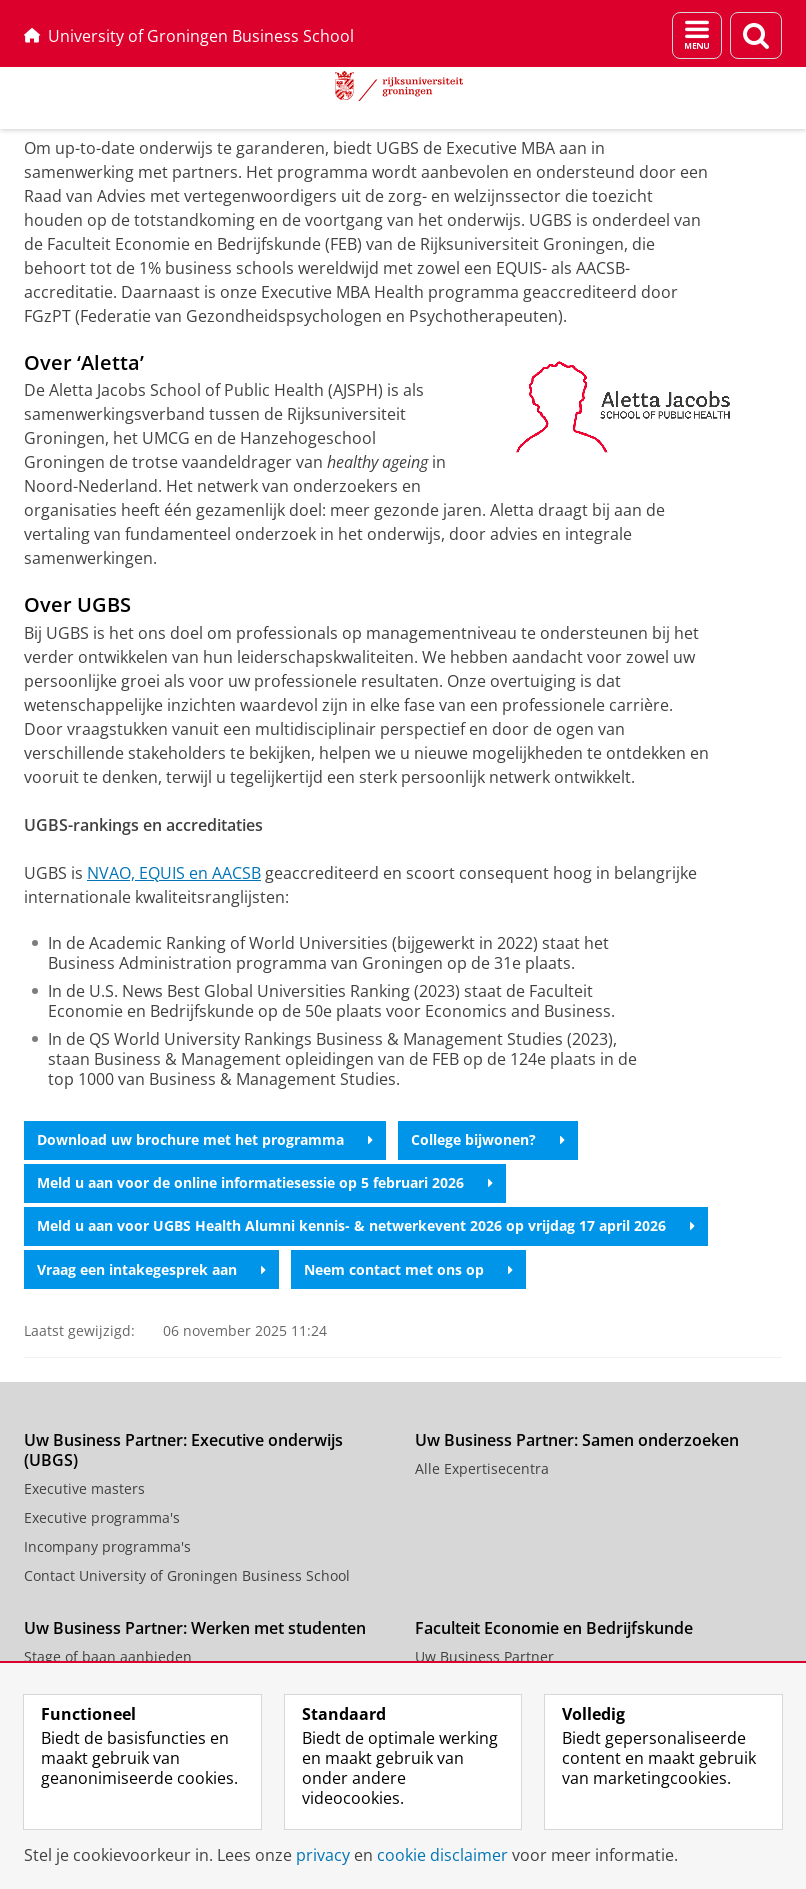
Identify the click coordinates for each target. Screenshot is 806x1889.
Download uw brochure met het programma (205, 1139)
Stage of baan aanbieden (108, 1656)
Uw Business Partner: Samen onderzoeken (577, 1440)
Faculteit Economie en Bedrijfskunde (554, 1628)
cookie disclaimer (442, 1855)
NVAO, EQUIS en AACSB (174, 873)
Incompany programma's (107, 1546)
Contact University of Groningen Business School (187, 1575)
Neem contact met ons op (408, 1269)
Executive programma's (102, 1517)
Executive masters (84, 1488)
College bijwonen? (488, 1139)
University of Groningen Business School (189, 36)
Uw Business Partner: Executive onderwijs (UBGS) (183, 1450)
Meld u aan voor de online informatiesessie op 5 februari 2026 (265, 1182)
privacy (323, 1855)
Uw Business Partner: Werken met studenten (195, 1628)
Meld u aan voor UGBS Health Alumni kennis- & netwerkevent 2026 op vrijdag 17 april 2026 (366, 1225)
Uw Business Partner (484, 1656)
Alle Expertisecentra (482, 1468)
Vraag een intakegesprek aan (151, 1269)
